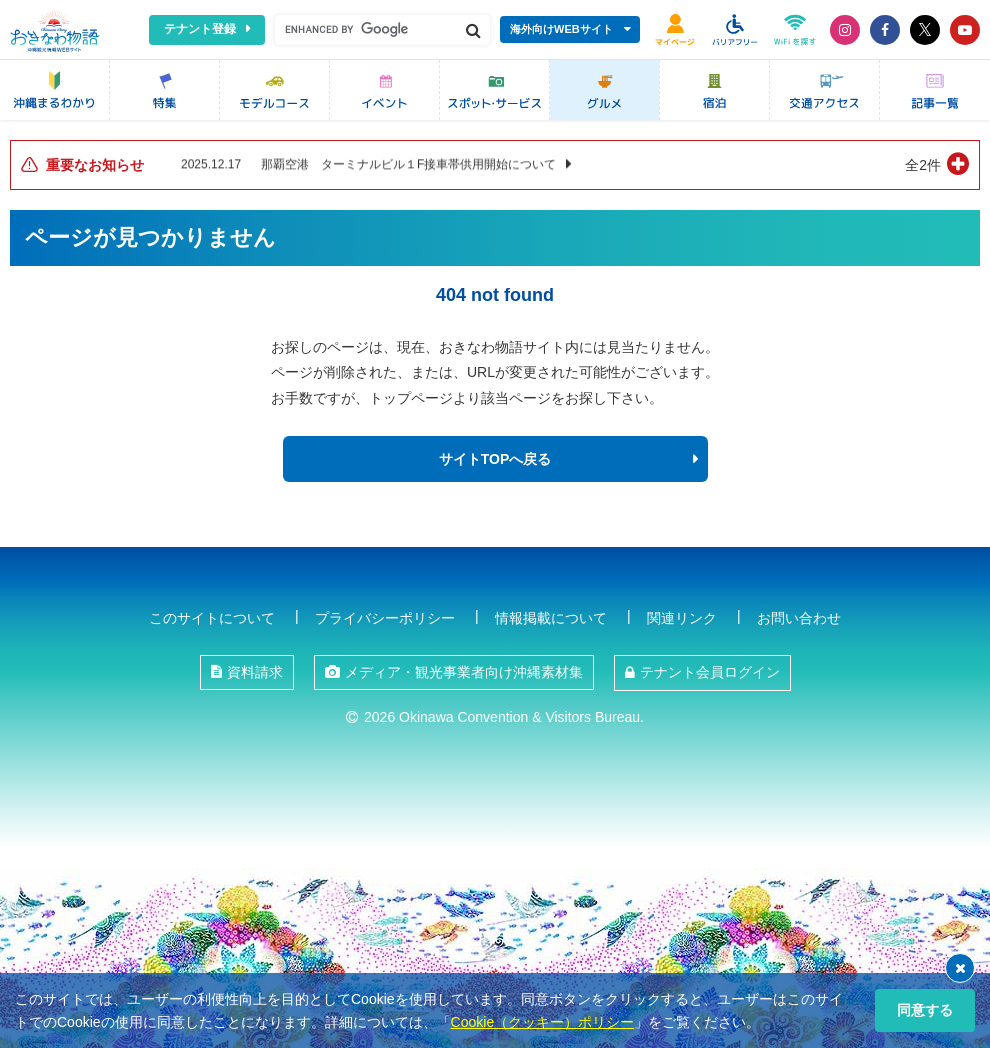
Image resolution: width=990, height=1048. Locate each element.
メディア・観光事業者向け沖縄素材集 (464, 672)
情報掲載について (551, 618)
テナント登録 (200, 29)
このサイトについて (212, 618)
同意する (925, 1010)
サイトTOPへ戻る (495, 459)
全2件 (923, 165)
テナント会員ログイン (710, 672)
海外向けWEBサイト (561, 29)
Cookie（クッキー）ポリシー (543, 1022)
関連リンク (682, 618)
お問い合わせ (799, 618)
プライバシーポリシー (385, 618)
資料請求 (255, 672)
